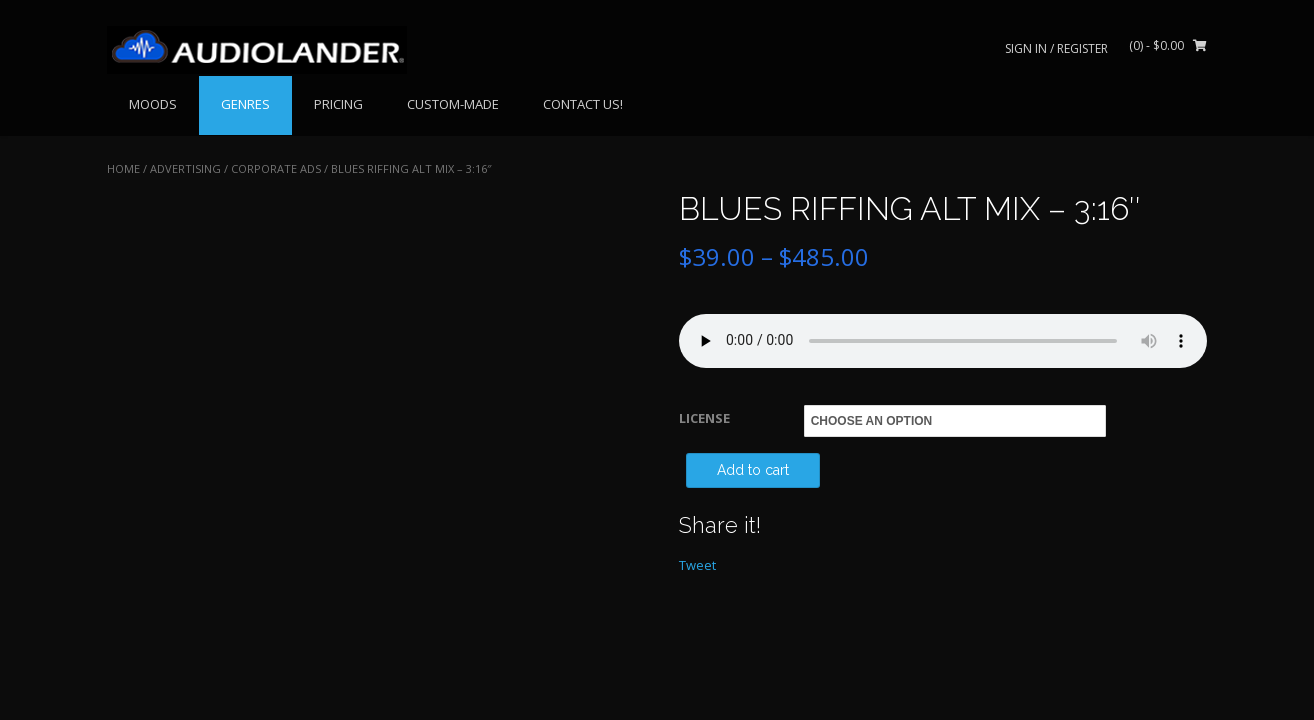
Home (123, 168)
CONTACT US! (583, 104)
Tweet (697, 565)
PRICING (338, 104)
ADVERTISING (185, 168)
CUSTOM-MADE (453, 104)
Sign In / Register (1056, 48)
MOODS (153, 104)
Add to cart (753, 470)
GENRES (245, 104)
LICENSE (704, 418)
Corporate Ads (276, 168)
